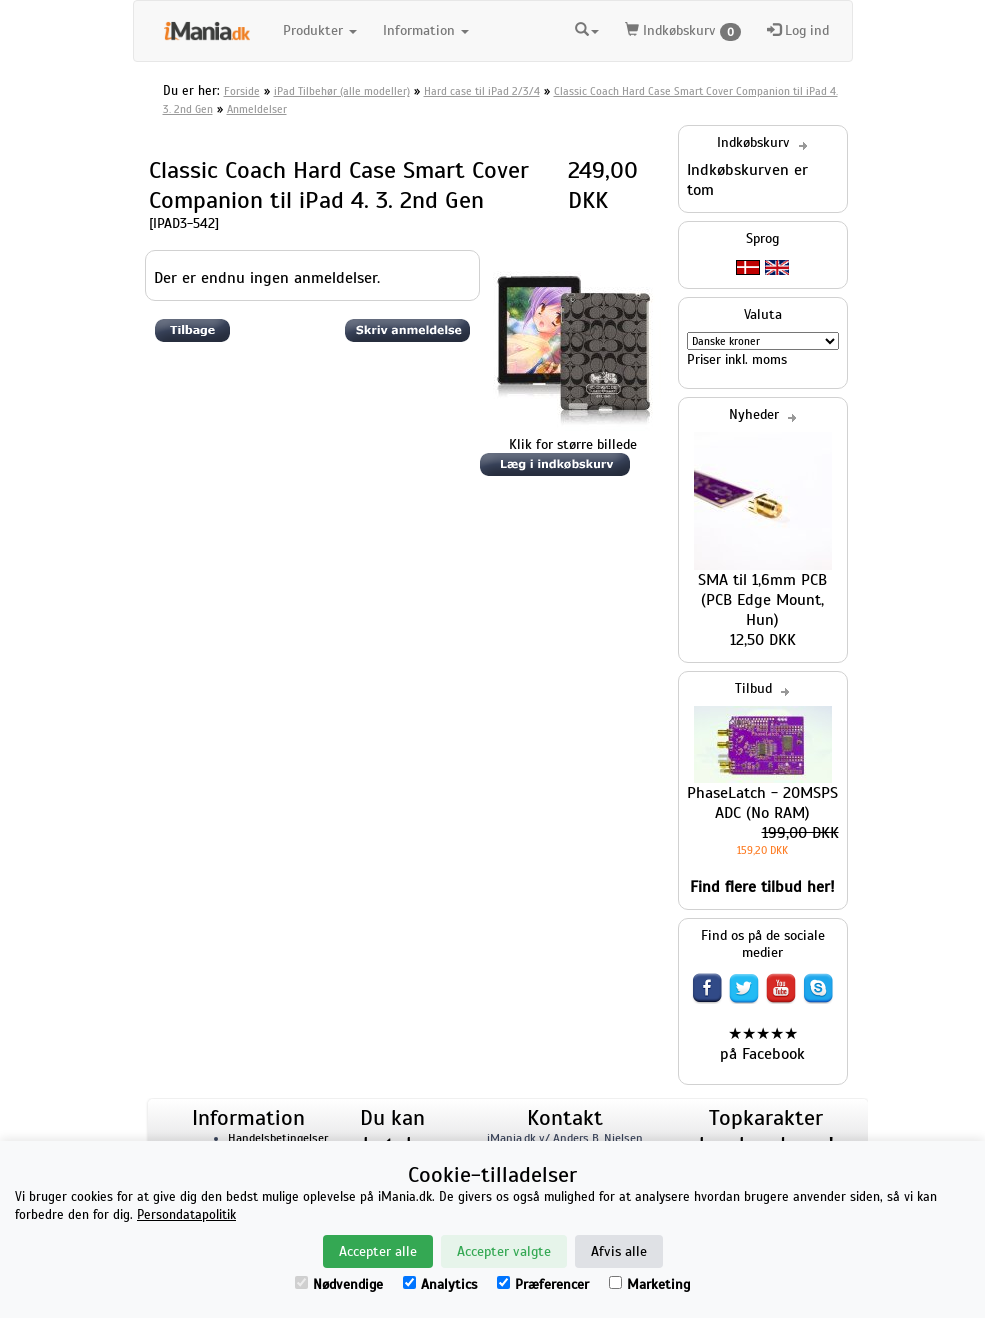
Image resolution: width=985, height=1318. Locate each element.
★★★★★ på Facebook (762, 1044)
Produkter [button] (320, 30)
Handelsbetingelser (278, 1138)
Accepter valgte (504, 1251)
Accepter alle (378, 1251)
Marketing (649, 1284)
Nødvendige (339, 1284)
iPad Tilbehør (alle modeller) (342, 91)
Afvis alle (619, 1251)
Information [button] (426, 30)
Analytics (440, 1284)
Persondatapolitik (186, 1215)
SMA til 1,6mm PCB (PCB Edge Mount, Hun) (762, 600)
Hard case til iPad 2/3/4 (482, 91)
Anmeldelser (257, 109)
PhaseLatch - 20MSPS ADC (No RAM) (762, 803)
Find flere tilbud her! (762, 887)
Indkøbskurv (683, 31)
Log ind (798, 30)
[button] (587, 28)
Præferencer (543, 1284)
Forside (242, 91)
